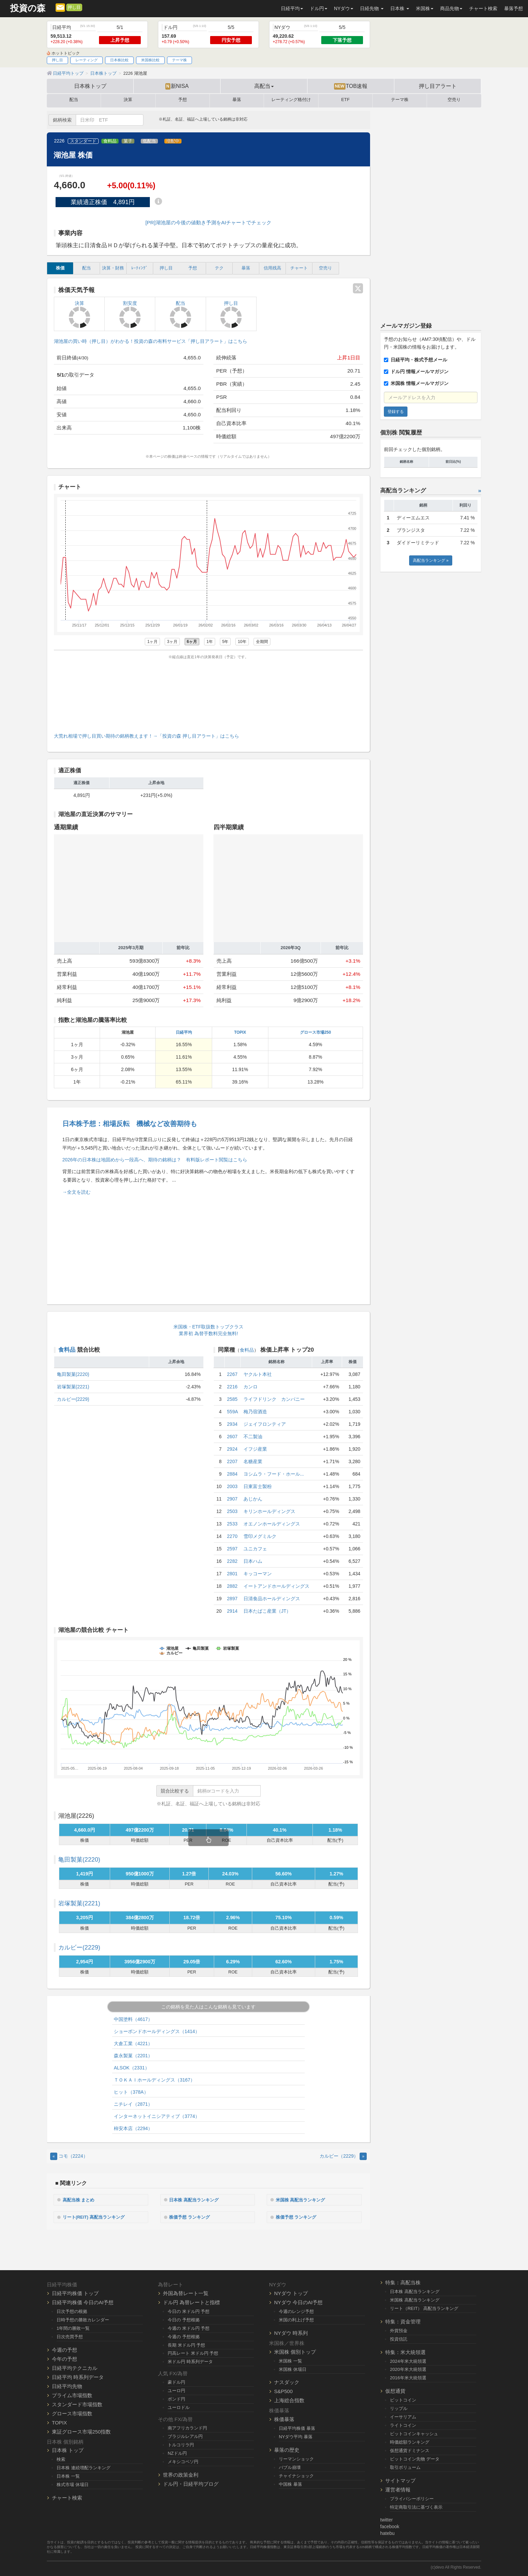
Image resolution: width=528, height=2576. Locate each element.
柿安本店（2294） (133, 2128)
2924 (232, 1449)
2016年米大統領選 (408, 2377)
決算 (128, 99)
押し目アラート (438, 86)
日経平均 (184, 1032)
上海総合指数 (289, 2400)
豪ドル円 (176, 2381)
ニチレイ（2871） (133, 2104)
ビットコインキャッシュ (414, 2433)
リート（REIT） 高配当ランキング (424, 2307)
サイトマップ (400, 2479)
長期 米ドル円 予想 (186, 2344)
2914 (232, 1611)
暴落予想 (513, 8)
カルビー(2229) (73, 1399)
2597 (232, 1548)
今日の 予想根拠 (184, 2318)
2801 (232, 1573)
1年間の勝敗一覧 (73, 2327)
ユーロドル (179, 2406)
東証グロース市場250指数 (81, 2431)
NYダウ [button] (343, 8)
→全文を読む (76, 1192)
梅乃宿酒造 (255, 1411)
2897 (232, 1598)
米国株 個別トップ (295, 2351)
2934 (232, 1424)
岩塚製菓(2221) (73, 1386)
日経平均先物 (67, 2385)
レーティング (86, 60)
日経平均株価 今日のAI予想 (82, 2301)
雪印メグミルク (259, 1536)
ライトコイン (403, 2424)
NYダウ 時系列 (291, 2332)
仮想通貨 (395, 2390)
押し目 (74, 7)
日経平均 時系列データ (78, 2376)
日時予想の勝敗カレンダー (83, 2318)
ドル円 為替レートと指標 (191, 2301)
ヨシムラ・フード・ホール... (273, 1474)
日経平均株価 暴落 (297, 2427)
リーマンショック (296, 2458)
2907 (232, 1499)
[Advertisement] (208, 695)
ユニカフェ (255, 1548)
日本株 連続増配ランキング (83, 2467)
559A (232, 1411)
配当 (73, 99)
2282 (232, 1561)
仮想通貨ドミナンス (409, 2449)
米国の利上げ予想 (296, 2318)
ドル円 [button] (318, 8)
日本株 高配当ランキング (197, 2199)
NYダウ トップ (291, 2292)
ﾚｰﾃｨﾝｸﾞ (139, 268)
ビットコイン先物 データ (414, 2457)
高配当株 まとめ (81, 2199)
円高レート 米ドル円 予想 (193, 2352)
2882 (232, 1586)
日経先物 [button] (372, 8)
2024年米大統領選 (408, 2360)
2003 (232, 1486)
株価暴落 (284, 2418)
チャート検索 (483, 8)
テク (219, 268)
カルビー (79, 1947)
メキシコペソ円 (183, 2460)
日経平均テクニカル (74, 2367)
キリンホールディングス (269, 1511)
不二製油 (252, 1436)
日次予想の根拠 (72, 2310)
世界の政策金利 (180, 2474)
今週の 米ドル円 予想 (188, 2327)
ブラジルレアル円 (185, 2435)
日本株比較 (119, 60)
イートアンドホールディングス (276, 1586)
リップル (398, 2407)
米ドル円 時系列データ (190, 2360)
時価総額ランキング (409, 2441)
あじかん (252, 1499)
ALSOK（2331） (132, 2067)
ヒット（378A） (131, 2092)
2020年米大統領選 (408, 2368)
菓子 (128, 141)
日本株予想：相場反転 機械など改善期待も (129, 1123)
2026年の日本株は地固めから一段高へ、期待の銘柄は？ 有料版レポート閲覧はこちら (154, 1159)
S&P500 (283, 2390)
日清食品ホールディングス (271, 1598)
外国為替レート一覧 (185, 2292)
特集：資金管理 (403, 2320)
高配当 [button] (264, 86)
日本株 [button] (399, 8)
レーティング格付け (291, 99)
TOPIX (240, 1032)
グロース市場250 (315, 1032)
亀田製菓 (79, 1859)
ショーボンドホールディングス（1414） (157, 2031)
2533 (232, 1523)
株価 (60, 268)
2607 (232, 1436)
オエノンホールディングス (271, 1523)
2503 (232, 1511)
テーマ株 (179, 60)
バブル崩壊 (290, 2466)
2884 (232, 1474)
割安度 (129, 314)
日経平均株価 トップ (75, 2292)
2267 (232, 1374)
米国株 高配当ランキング (303, 2199)
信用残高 (272, 268)
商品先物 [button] (451, 8)
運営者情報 (397, 2488)
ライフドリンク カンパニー (274, 1399)
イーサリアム (403, 2416)
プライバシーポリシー (412, 2497)
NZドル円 (177, 2452)
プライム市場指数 (72, 2394)
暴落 (236, 99)
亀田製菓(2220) (73, 1374)
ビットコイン (403, 2399)
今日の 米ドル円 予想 (188, 2310)
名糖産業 (252, 1461)
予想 (182, 99)
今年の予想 (64, 2358)
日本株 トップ (68, 2449)
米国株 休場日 (292, 2368)
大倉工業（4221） (133, 2043)
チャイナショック (296, 2475)
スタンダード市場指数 (77, 2403)
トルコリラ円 (181, 2443)
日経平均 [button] (292, 8)
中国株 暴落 (290, 2483)
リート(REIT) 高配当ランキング (97, 2216)
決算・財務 (113, 268)
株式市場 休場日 (73, 2483)
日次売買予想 (70, 2335)
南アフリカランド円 (187, 2426)
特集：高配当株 (403, 2281)
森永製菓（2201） (133, 2055)
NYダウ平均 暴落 (295, 2436)
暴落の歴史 (286, 2449)
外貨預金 (398, 2329)
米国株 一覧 (290, 2359)
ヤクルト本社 (257, 1374)
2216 (232, 1386)
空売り (454, 99)
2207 (232, 1461)
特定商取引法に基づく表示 (416, 2506)
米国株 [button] (424, 8)
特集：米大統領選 (405, 2351)
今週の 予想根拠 (184, 2335)
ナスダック (286, 2381)
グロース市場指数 (72, 2412)
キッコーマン (257, 1573)
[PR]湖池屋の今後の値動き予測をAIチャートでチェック (208, 222)
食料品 (110, 141)
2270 (232, 1536)
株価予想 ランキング (192, 2216)
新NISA (177, 86)
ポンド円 (176, 2398)
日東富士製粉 (257, 1486)
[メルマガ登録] (60, 7)
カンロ (250, 1386)
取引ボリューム (405, 2466)
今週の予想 (64, 2349)
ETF (345, 99)
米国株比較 (150, 60)
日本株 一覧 (68, 2475)
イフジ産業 (255, 1449)
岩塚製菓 (79, 1903)
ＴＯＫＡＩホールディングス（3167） (154, 2080)
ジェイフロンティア (264, 1424)
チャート (299, 268)
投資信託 (398, 2338)
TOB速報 (351, 86)
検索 (61, 2458)
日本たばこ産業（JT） (267, 1611)
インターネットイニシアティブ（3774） (157, 2116)
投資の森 (27, 8)
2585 (232, 1399)
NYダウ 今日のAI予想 (298, 2301)
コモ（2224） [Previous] (69, 2156)
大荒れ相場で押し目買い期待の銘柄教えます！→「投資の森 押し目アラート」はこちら (146, 736)
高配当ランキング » (431, 560)
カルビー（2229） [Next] (343, 2156)
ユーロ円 (176, 2389)
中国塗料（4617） (133, 2019)
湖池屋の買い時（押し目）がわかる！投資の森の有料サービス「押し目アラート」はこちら (150, 341)
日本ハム (252, 1561)
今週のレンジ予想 (296, 2310)
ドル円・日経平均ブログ (191, 2483)
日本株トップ (90, 86)
